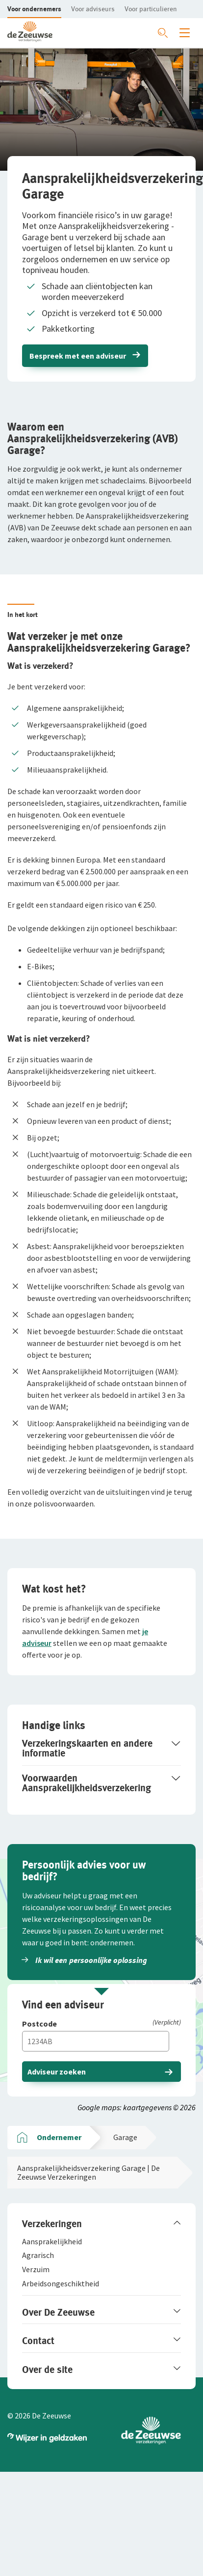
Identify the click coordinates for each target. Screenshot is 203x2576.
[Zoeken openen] (163, 32)
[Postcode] (101, 2024)
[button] (34, 9)
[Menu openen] (185, 32)
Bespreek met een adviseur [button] (77, 356)
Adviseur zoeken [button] (56, 2071)
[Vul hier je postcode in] (95, 2041)
